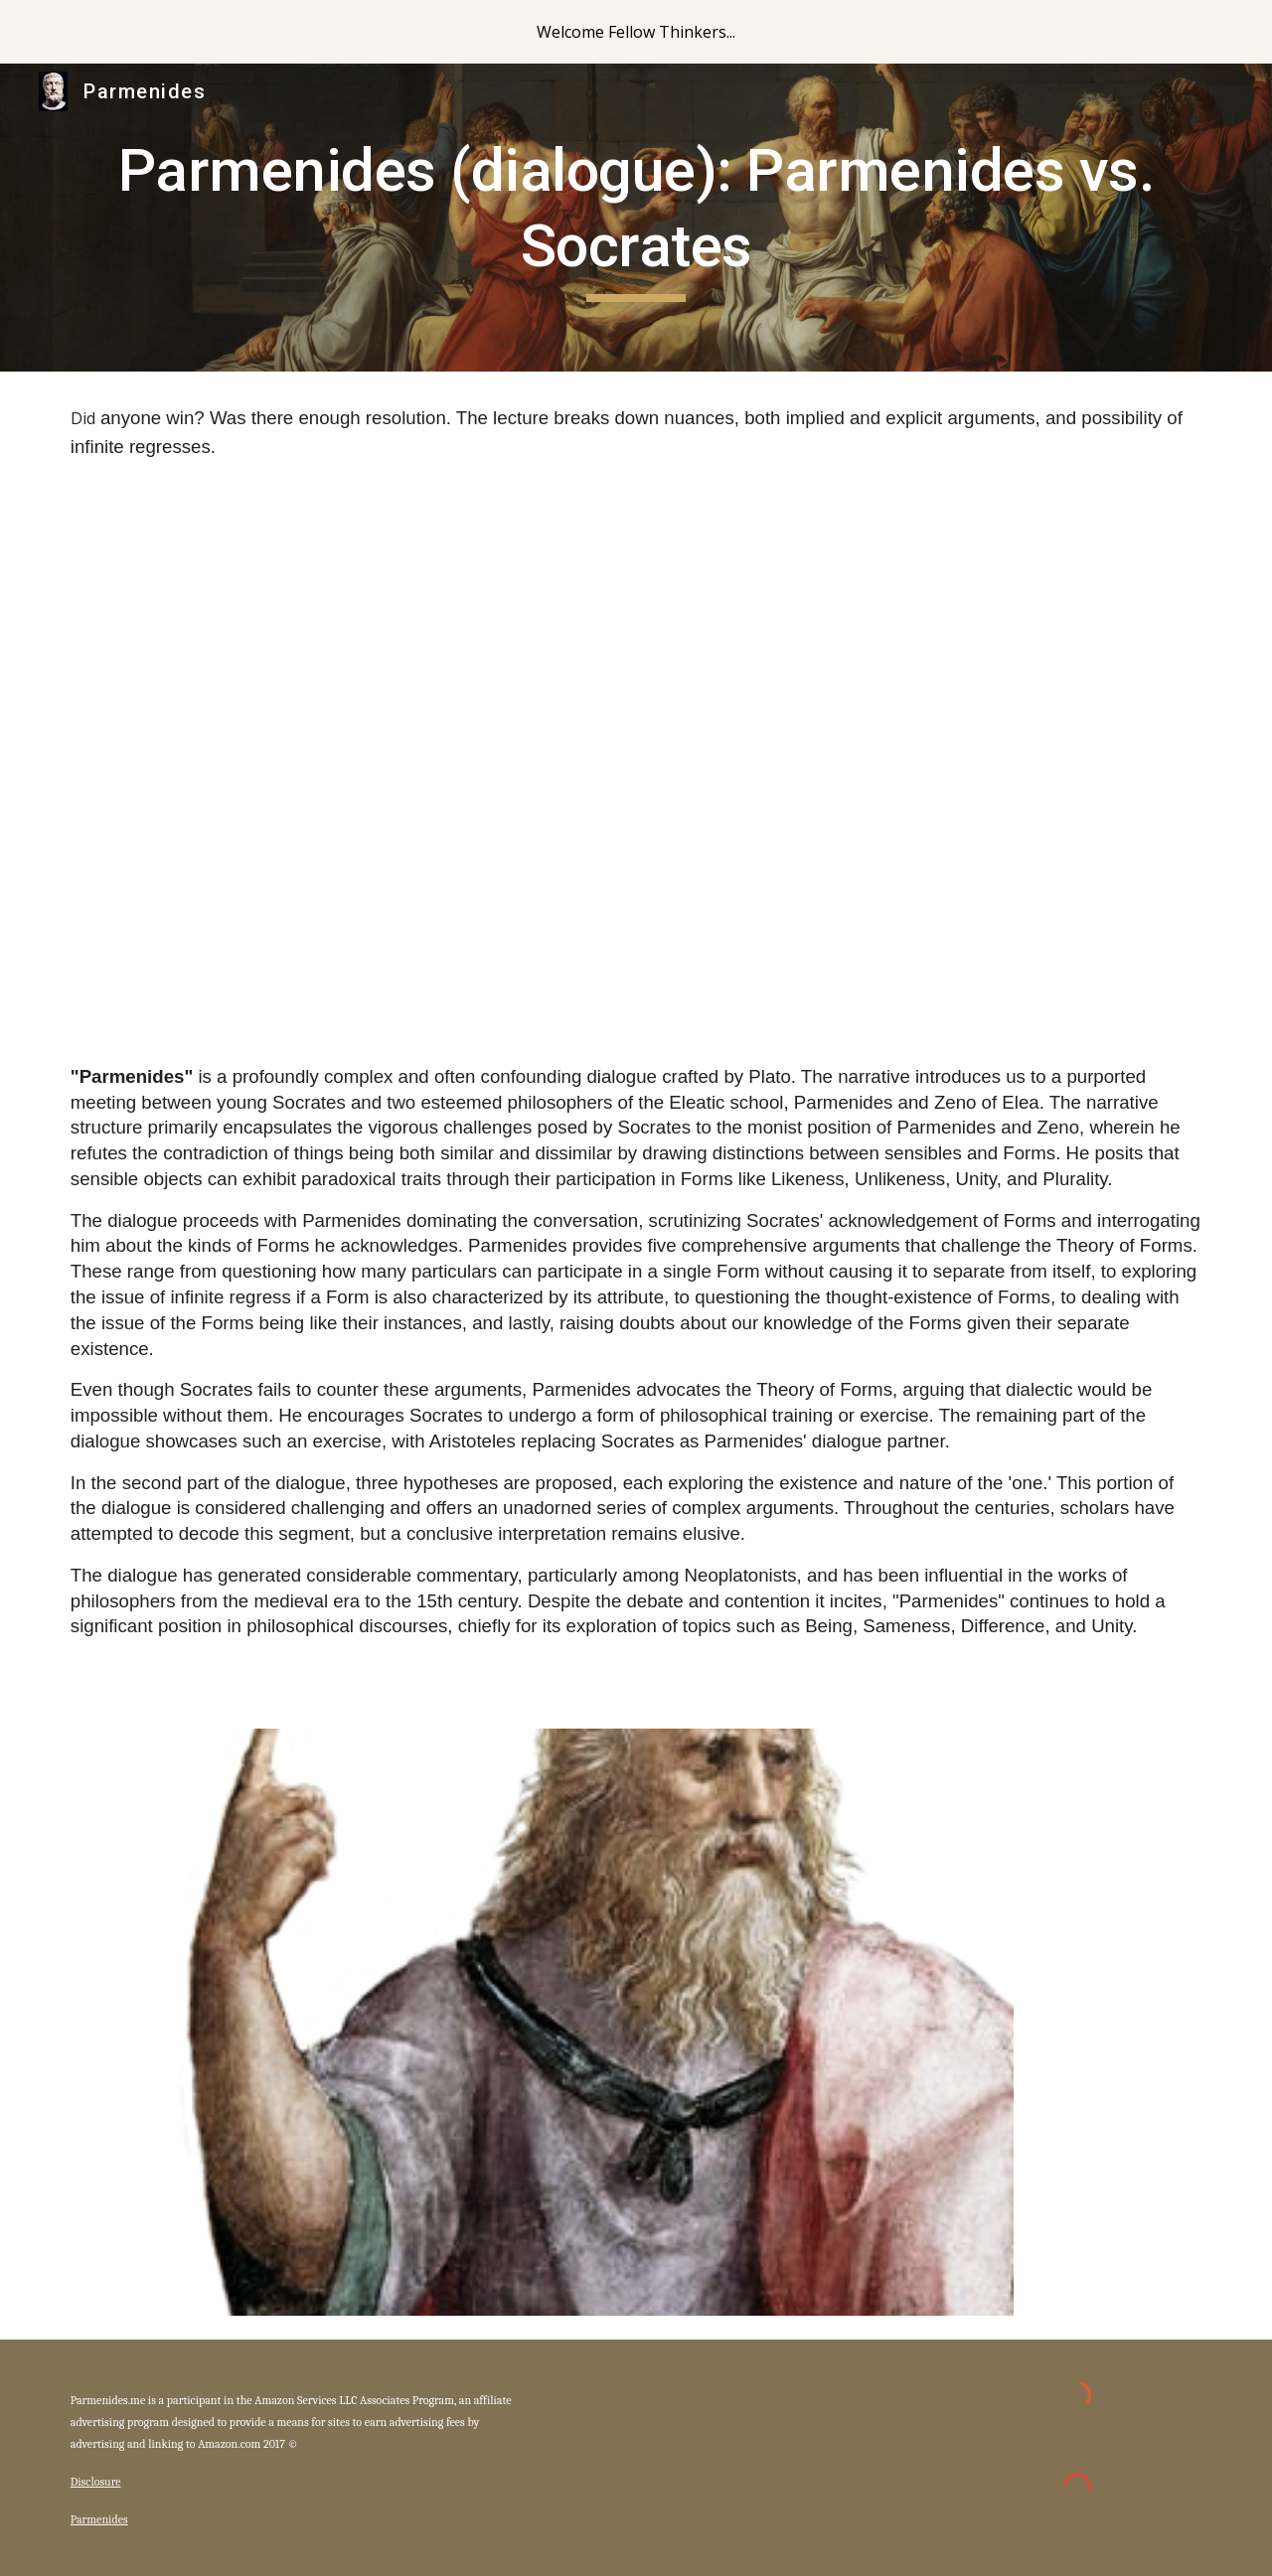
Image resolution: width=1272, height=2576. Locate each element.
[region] (636, 32)
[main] (636, 217)
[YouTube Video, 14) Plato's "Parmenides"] (635, 754)
